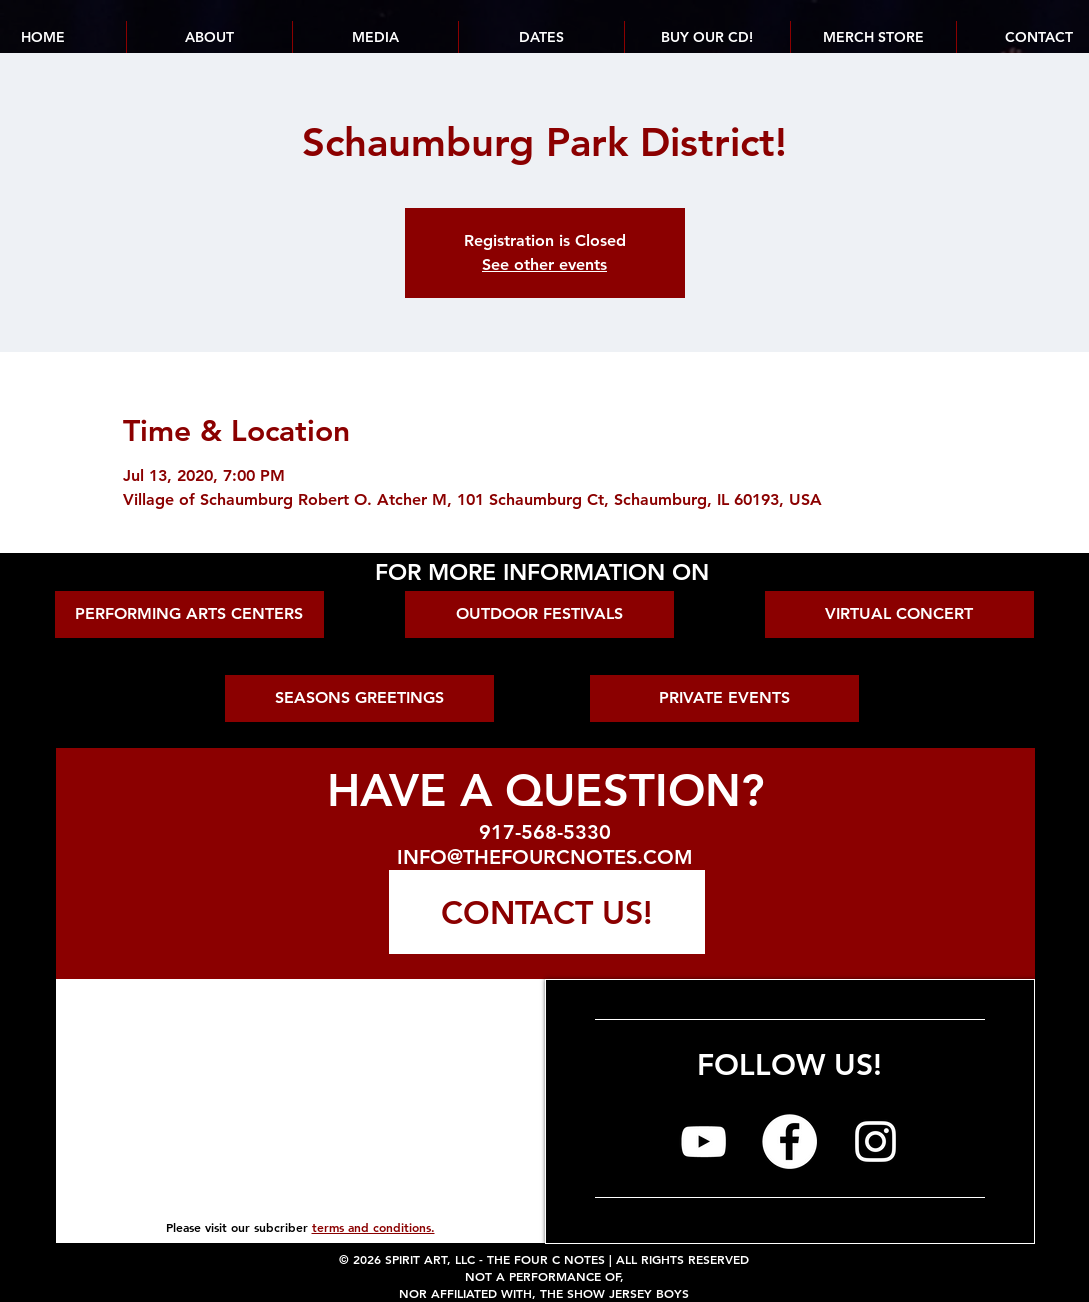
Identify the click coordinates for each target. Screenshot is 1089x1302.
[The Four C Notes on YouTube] (703, 1141)
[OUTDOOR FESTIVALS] (539, 614)
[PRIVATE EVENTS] (724, 698)
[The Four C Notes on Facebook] (789, 1141)
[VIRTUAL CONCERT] (899, 614)
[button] (541, 37)
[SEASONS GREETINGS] (359, 698)
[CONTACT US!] (547, 912)
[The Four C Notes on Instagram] (875, 1141)
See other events (544, 264)
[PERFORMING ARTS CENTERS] (189, 614)
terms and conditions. (373, 1227)
